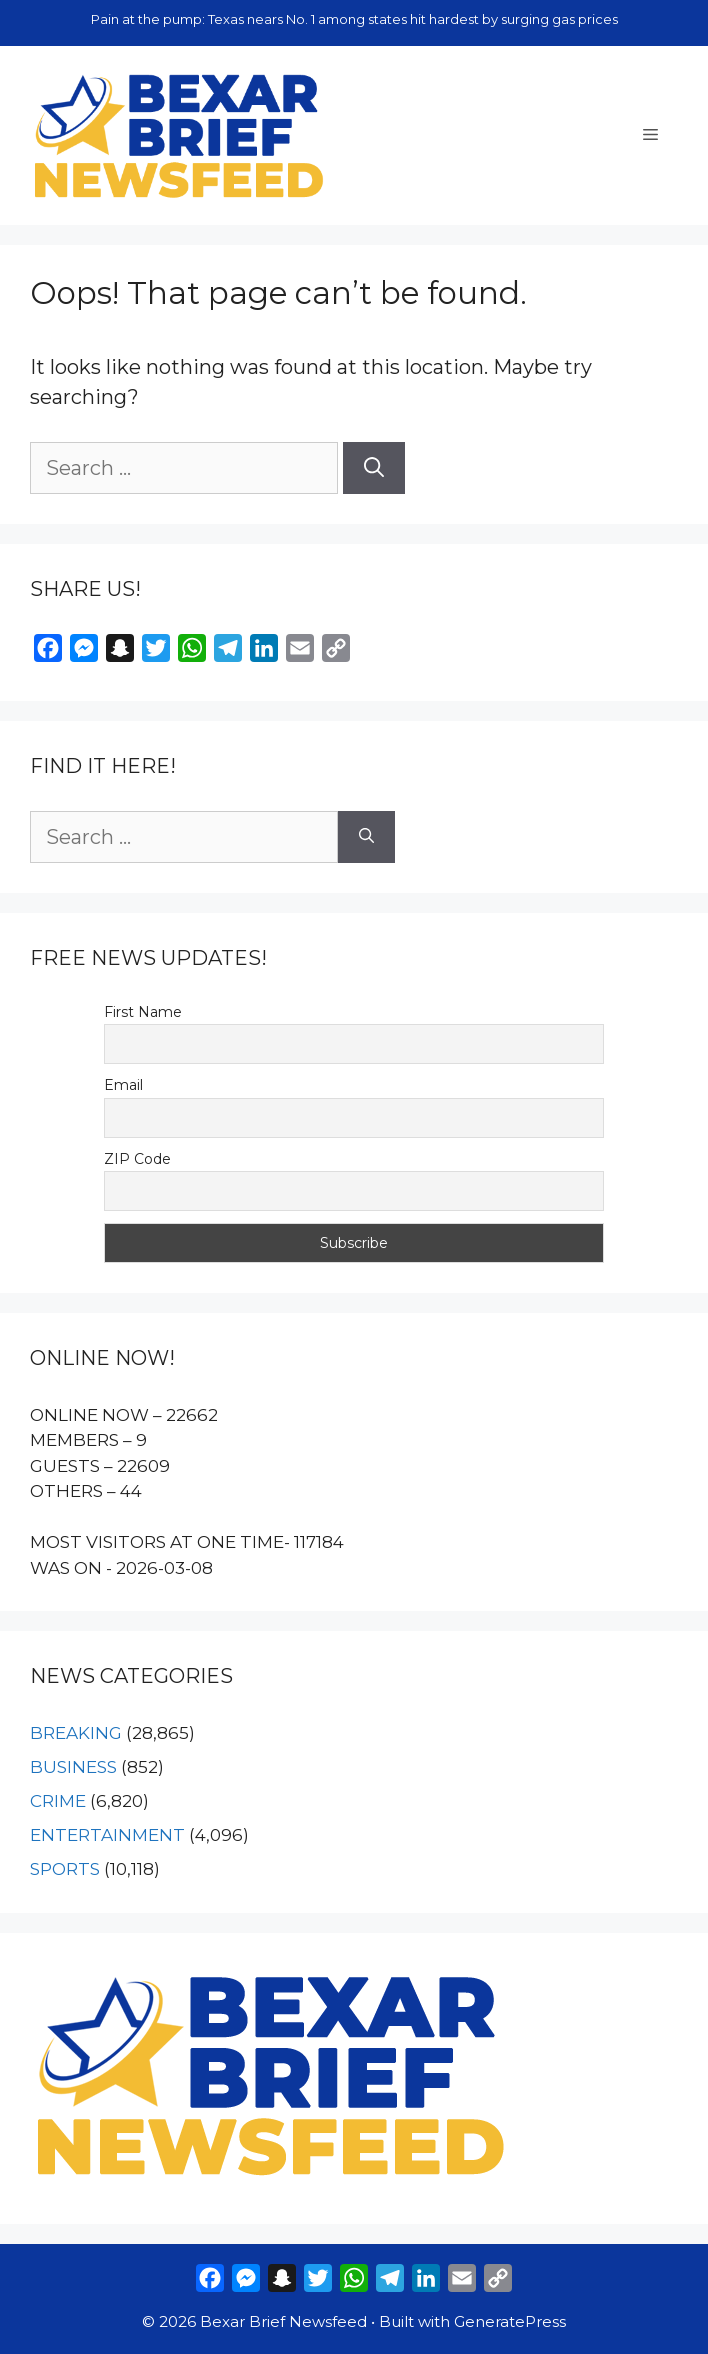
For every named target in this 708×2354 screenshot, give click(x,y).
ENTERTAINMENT (107, 1835)
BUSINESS (73, 1767)
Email (123, 1085)
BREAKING (76, 1733)
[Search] (374, 468)
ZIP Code (137, 1159)
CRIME (58, 1801)
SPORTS (65, 1869)
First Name (143, 1012)
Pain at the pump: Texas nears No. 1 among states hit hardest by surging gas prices (354, 19)
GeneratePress (510, 2321)
